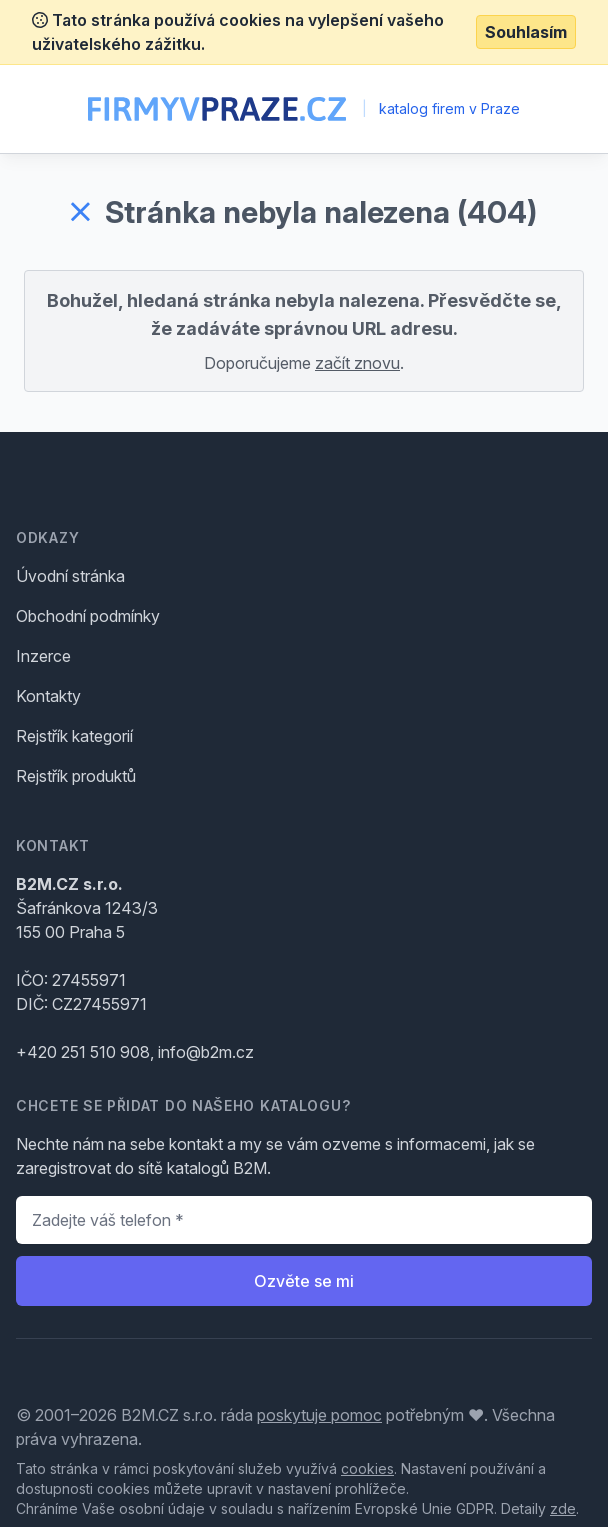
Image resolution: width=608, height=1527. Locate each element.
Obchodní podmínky (88, 616)
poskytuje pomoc (319, 1415)
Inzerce (43, 656)
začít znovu (357, 363)
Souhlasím (526, 32)
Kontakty (48, 696)
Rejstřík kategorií (74, 736)
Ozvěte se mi (304, 1281)
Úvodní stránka (70, 576)
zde (563, 1508)
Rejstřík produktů (76, 776)
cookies (367, 1468)
